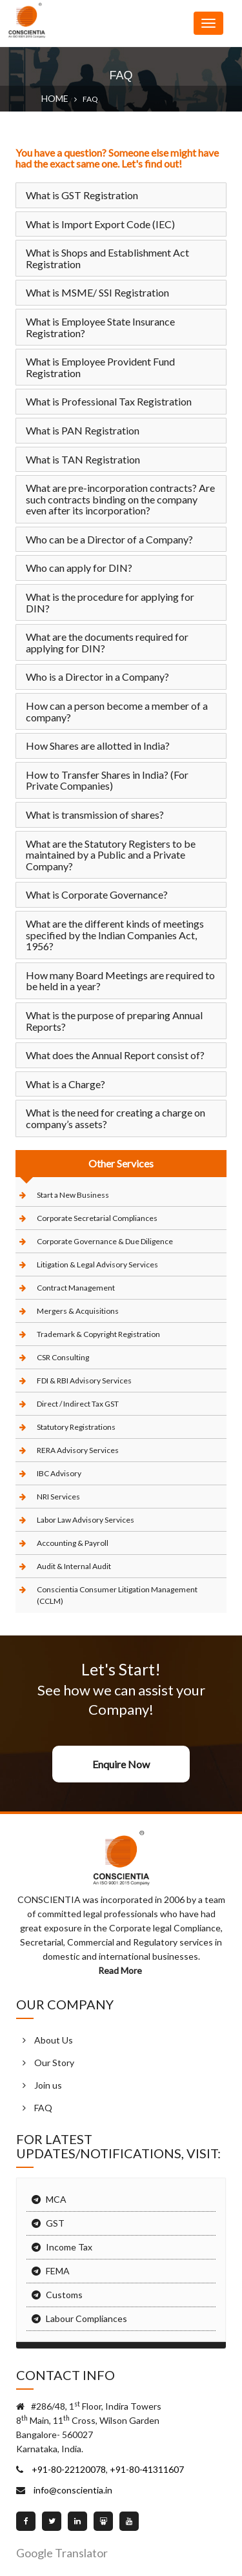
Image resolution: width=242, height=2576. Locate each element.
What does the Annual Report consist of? (115, 1055)
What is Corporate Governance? (97, 894)
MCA (56, 2199)
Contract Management (76, 1288)
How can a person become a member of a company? (117, 711)
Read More (121, 1970)
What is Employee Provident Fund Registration (100, 367)
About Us (53, 2039)
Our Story (54, 2062)
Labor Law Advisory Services (85, 1520)
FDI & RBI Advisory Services (84, 1380)
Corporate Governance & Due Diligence (105, 1241)
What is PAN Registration (82, 430)
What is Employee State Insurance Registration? (100, 327)
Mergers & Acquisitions (78, 1311)
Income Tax (69, 2246)
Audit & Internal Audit (74, 1566)
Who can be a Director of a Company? (109, 539)
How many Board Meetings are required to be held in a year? (120, 981)
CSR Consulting (63, 1357)
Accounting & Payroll (72, 1543)
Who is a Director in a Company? (97, 676)
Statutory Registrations (76, 1427)
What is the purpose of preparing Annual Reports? (114, 1021)
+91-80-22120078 (68, 2469)
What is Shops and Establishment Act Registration (107, 258)
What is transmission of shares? (95, 814)
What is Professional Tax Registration (109, 401)
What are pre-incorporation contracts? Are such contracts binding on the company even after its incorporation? (120, 499)
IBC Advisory (59, 1473)
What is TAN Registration (83, 459)
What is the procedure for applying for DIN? (110, 602)
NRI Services (58, 1496)
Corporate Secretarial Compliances (97, 1218)
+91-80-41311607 (146, 2469)
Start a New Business (73, 1195)
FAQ (43, 2107)
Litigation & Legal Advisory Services (97, 1264)
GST (55, 2223)
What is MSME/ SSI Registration (97, 292)
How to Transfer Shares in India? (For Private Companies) (107, 780)
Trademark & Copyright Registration (98, 1334)
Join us (48, 2085)
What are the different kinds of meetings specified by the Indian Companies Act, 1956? (115, 934)
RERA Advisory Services (78, 1450)
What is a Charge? (65, 1084)
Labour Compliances (86, 2318)
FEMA (58, 2270)
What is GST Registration (82, 195)
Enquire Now (121, 1764)
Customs (64, 2294)
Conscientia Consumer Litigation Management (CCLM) (117, 1595)
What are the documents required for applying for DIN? (107, 642)
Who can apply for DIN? (79, 567)
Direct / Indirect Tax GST (78, 1404)
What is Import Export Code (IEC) (100, 224)
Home (54, 98)
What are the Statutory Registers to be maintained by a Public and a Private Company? (111, 854)
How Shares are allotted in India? (98, 745)
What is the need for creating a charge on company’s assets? (115, 1118)
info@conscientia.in (72, 2489)
